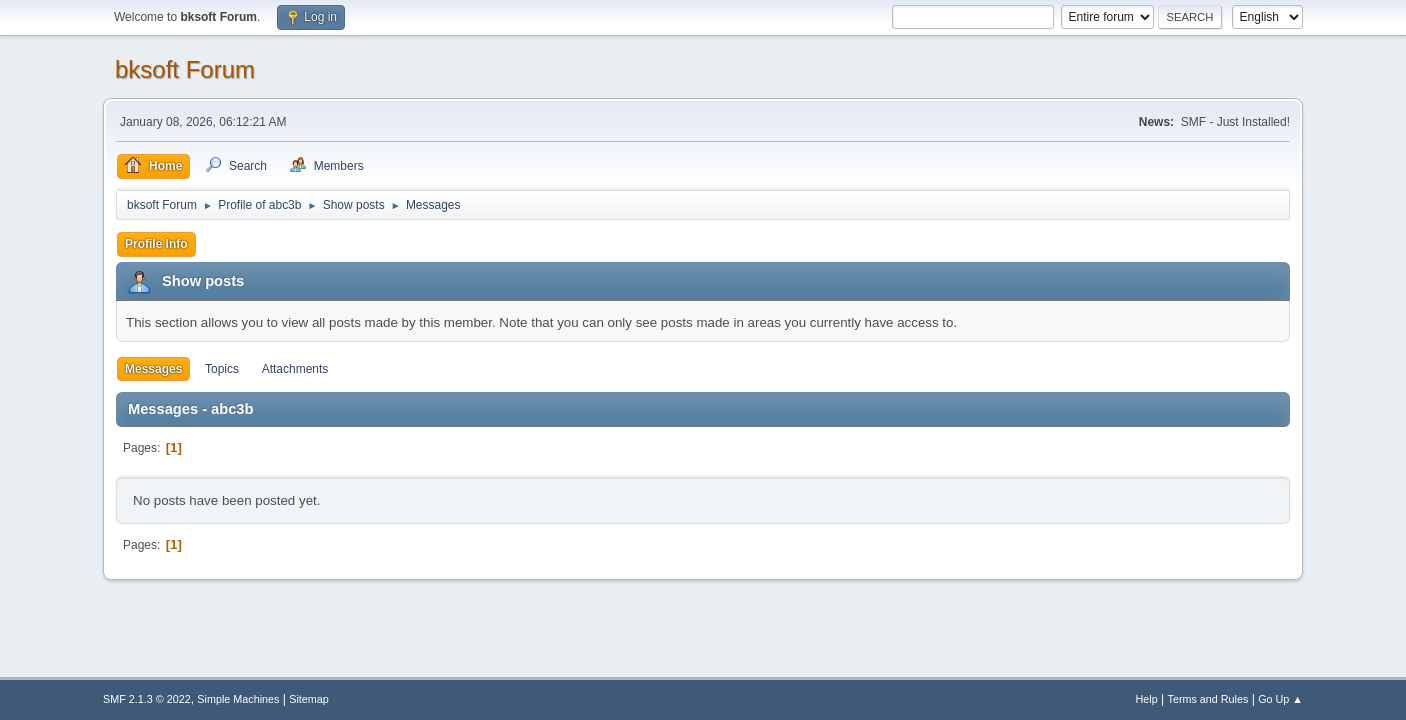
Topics (222, 369)
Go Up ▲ (1280, 699)
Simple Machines (238, 699)
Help (1147, 699)
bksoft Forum (185, 69)
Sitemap (309, 699)
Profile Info (156, 244)
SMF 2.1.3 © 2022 (147, 699)
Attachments (295, 369)
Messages (153, 369)
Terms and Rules (1208, 699)
